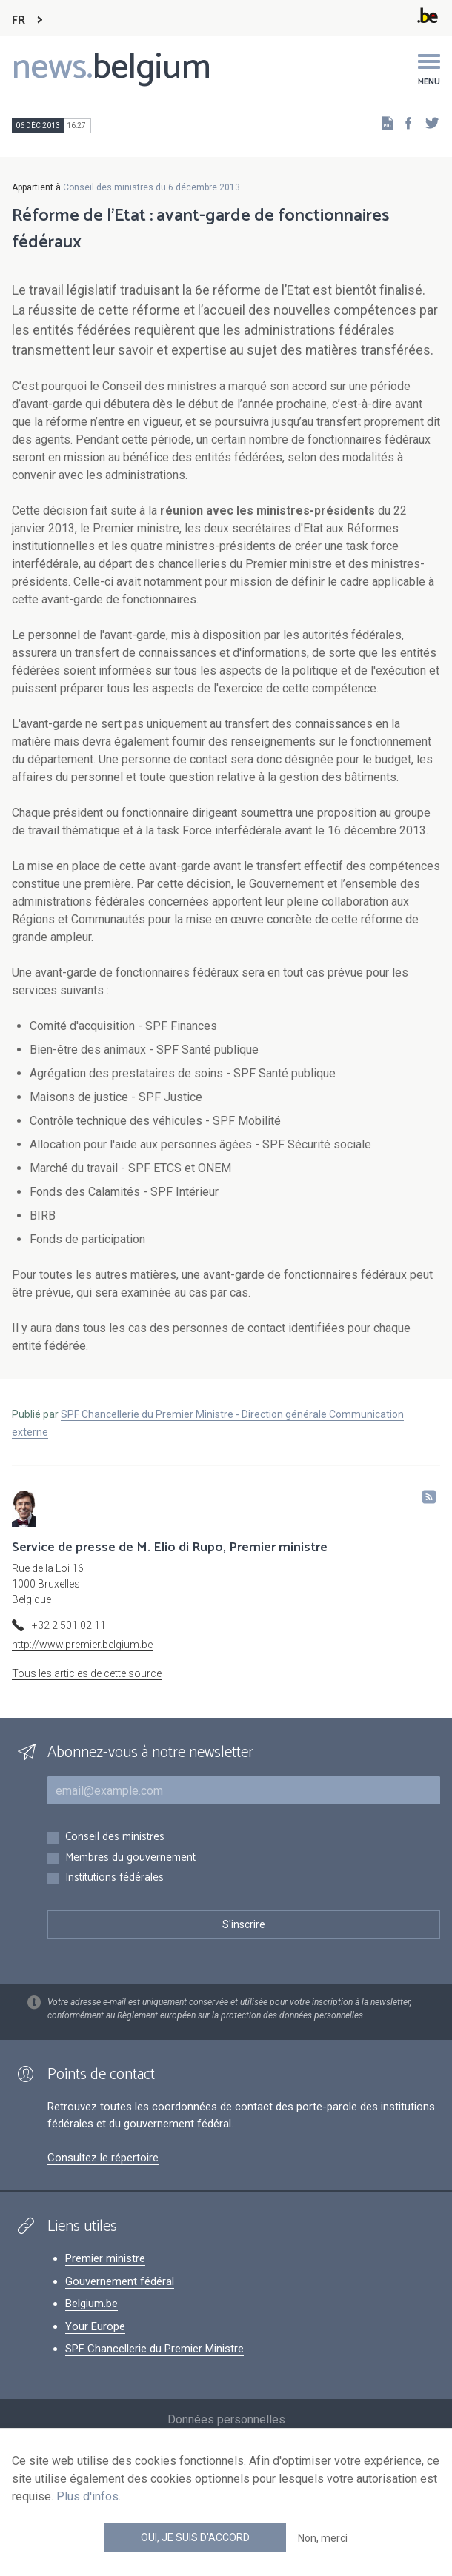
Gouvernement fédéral (119, 2281)
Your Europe (95, 2326)
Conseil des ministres (114, 1837)
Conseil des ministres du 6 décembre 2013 (151, 187)
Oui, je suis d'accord (195, 2537)
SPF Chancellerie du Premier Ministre (154, 2348)
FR (18, 20)
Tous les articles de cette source (87, 1673)
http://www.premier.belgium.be (82, 1644)
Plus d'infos (87, 2496)
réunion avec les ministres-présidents (269, 511)
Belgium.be (91, 2303)
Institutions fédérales (114, 1878)
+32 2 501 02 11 (69, 1625)
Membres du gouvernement (130, 1858)
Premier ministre (105, 2258)
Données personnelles (226, 2419)
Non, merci (323, 2538)
